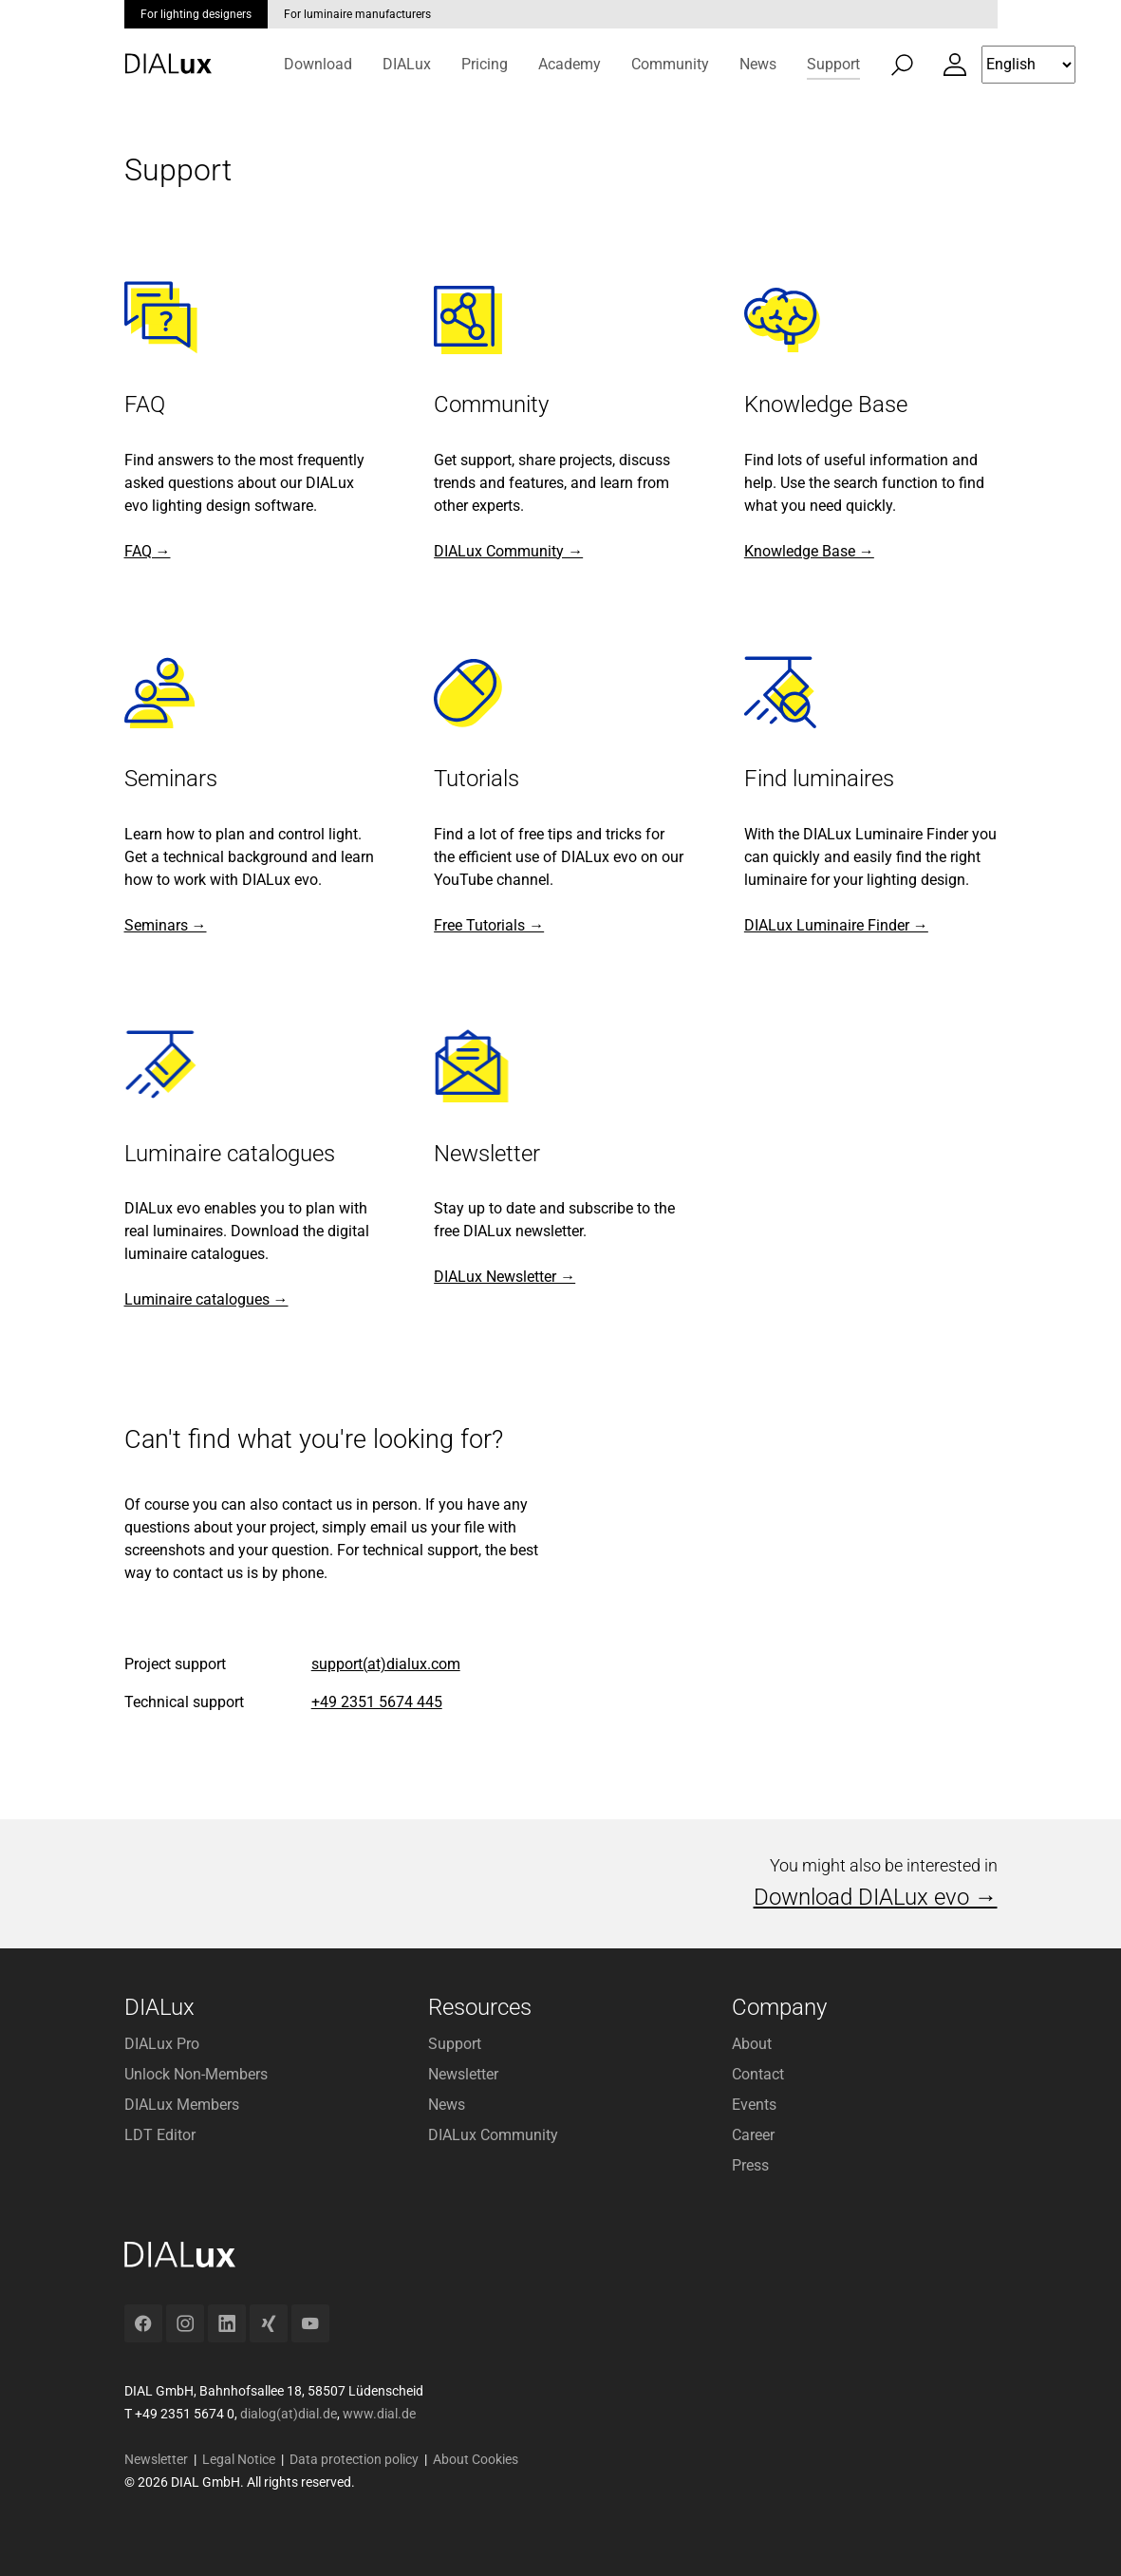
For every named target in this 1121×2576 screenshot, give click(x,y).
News (446, 2105)
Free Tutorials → (489, 925)
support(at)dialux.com (385, 1664)
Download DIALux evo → (876, 1897)
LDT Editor (160, 2135)
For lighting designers (196, 14)
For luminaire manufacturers (357, 14)
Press (750, 2165)
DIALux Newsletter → (504, 1277)
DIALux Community (493, 2135)
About (752, 2044)
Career (753, 2135)
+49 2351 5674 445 (376, 1702)
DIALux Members (181, 2105)
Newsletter (463, 2074)
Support (454, 2044)
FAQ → (147, 551)
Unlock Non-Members (196, 2074)
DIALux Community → (508, 551)
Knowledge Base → (809, 551)
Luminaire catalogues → (206, 1299)
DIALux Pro (161, 2044)
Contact (758, 2074)
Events (754, 2105)
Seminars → (165, 925)
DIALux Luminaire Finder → (836, 925)
